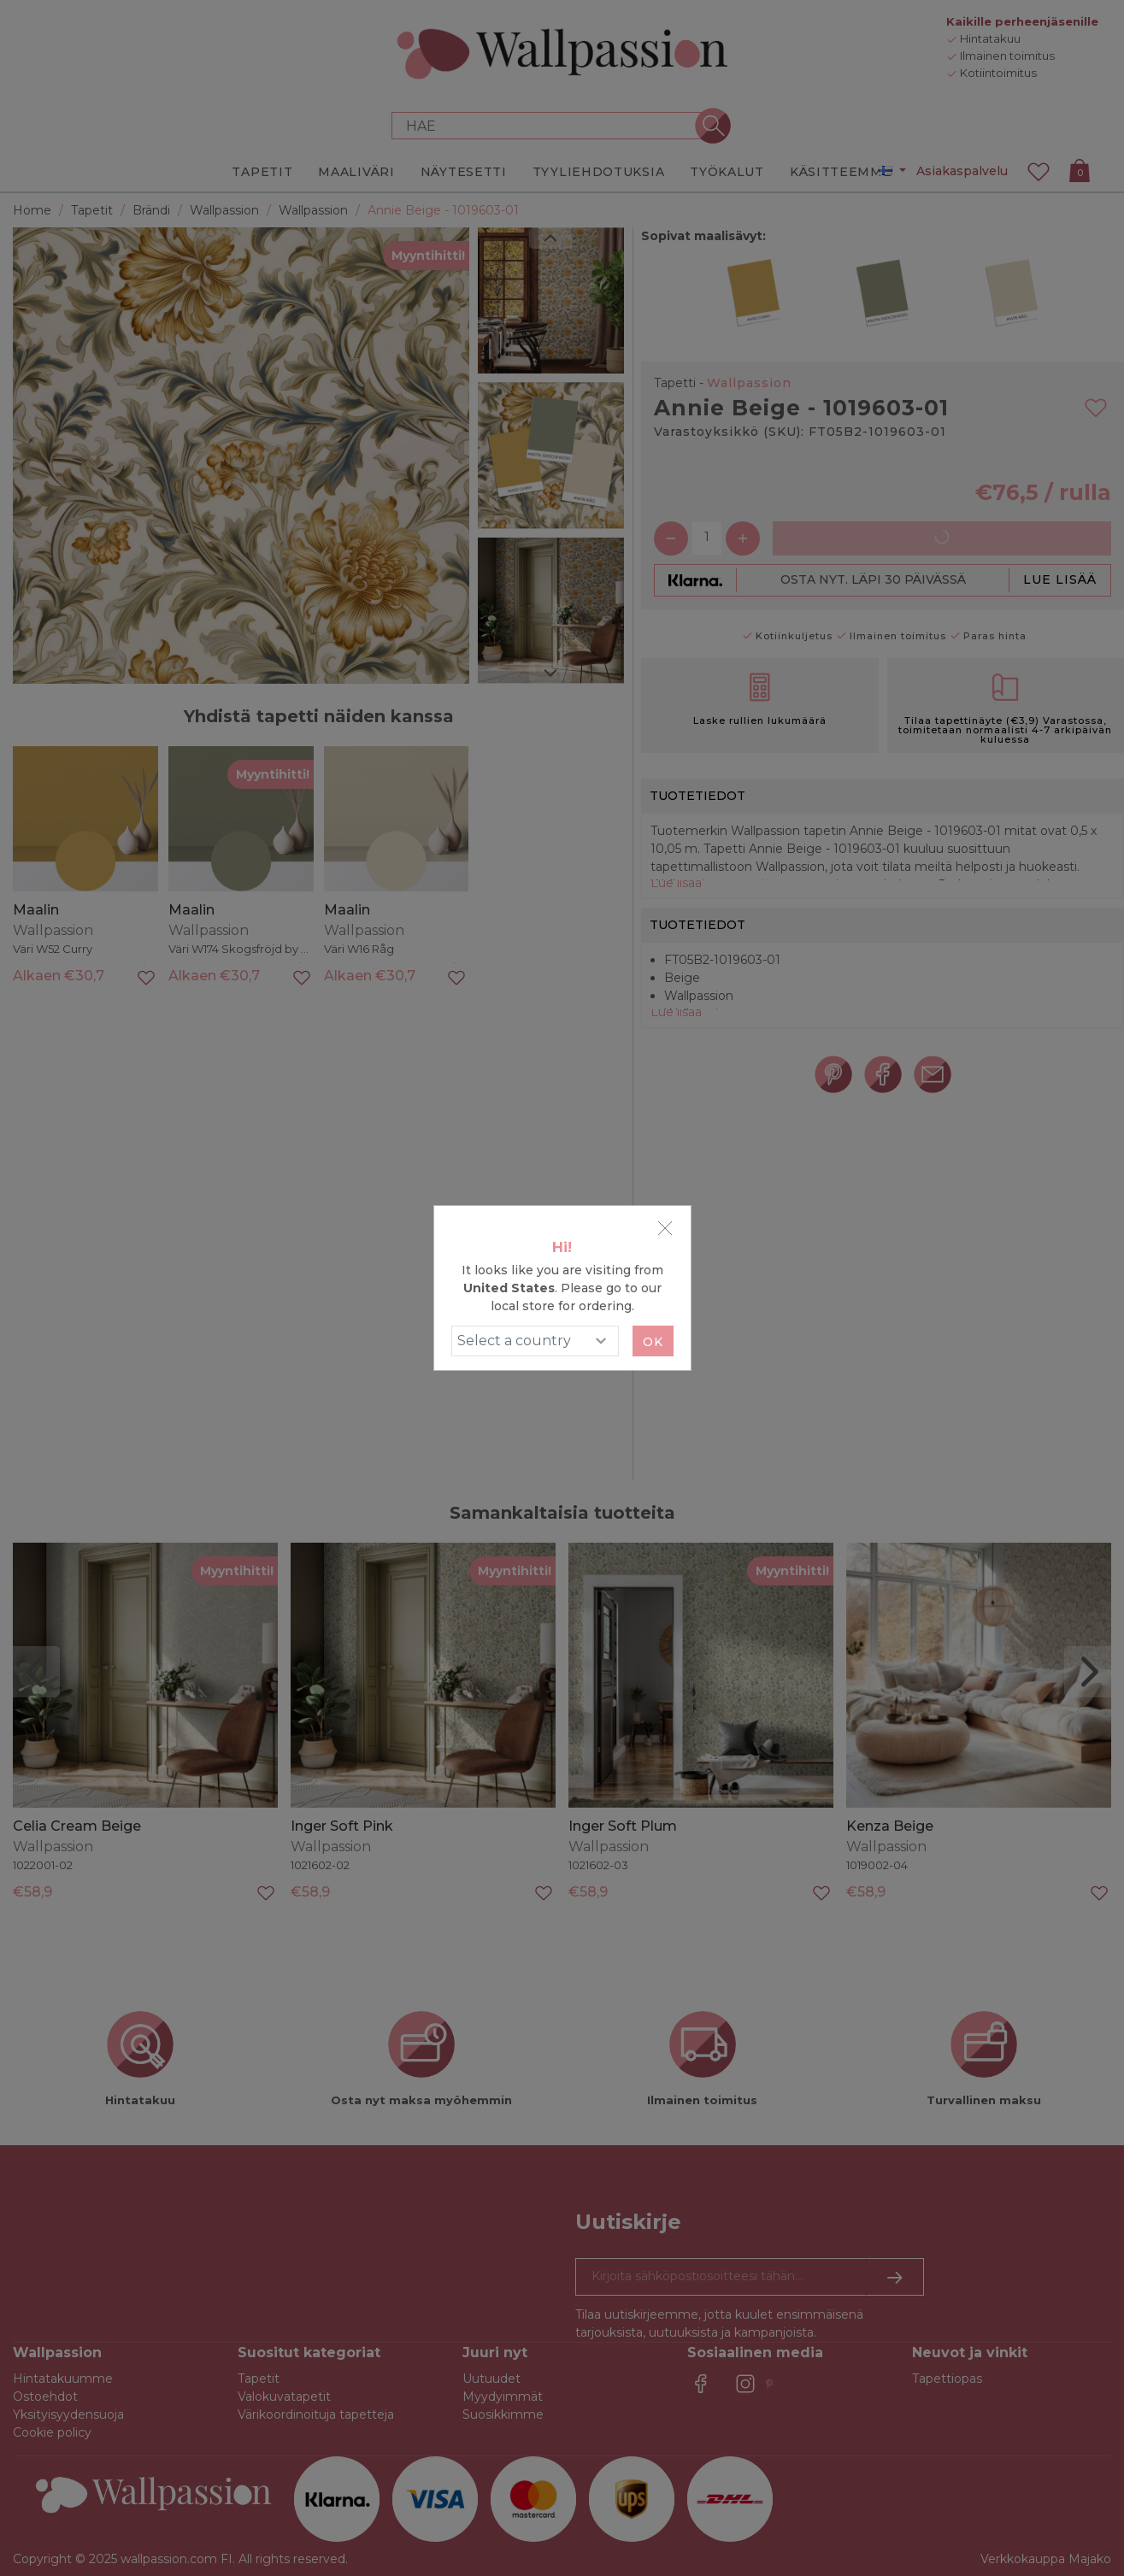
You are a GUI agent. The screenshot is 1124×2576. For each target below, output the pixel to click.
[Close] (665, 1228)
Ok (653, 1342)
